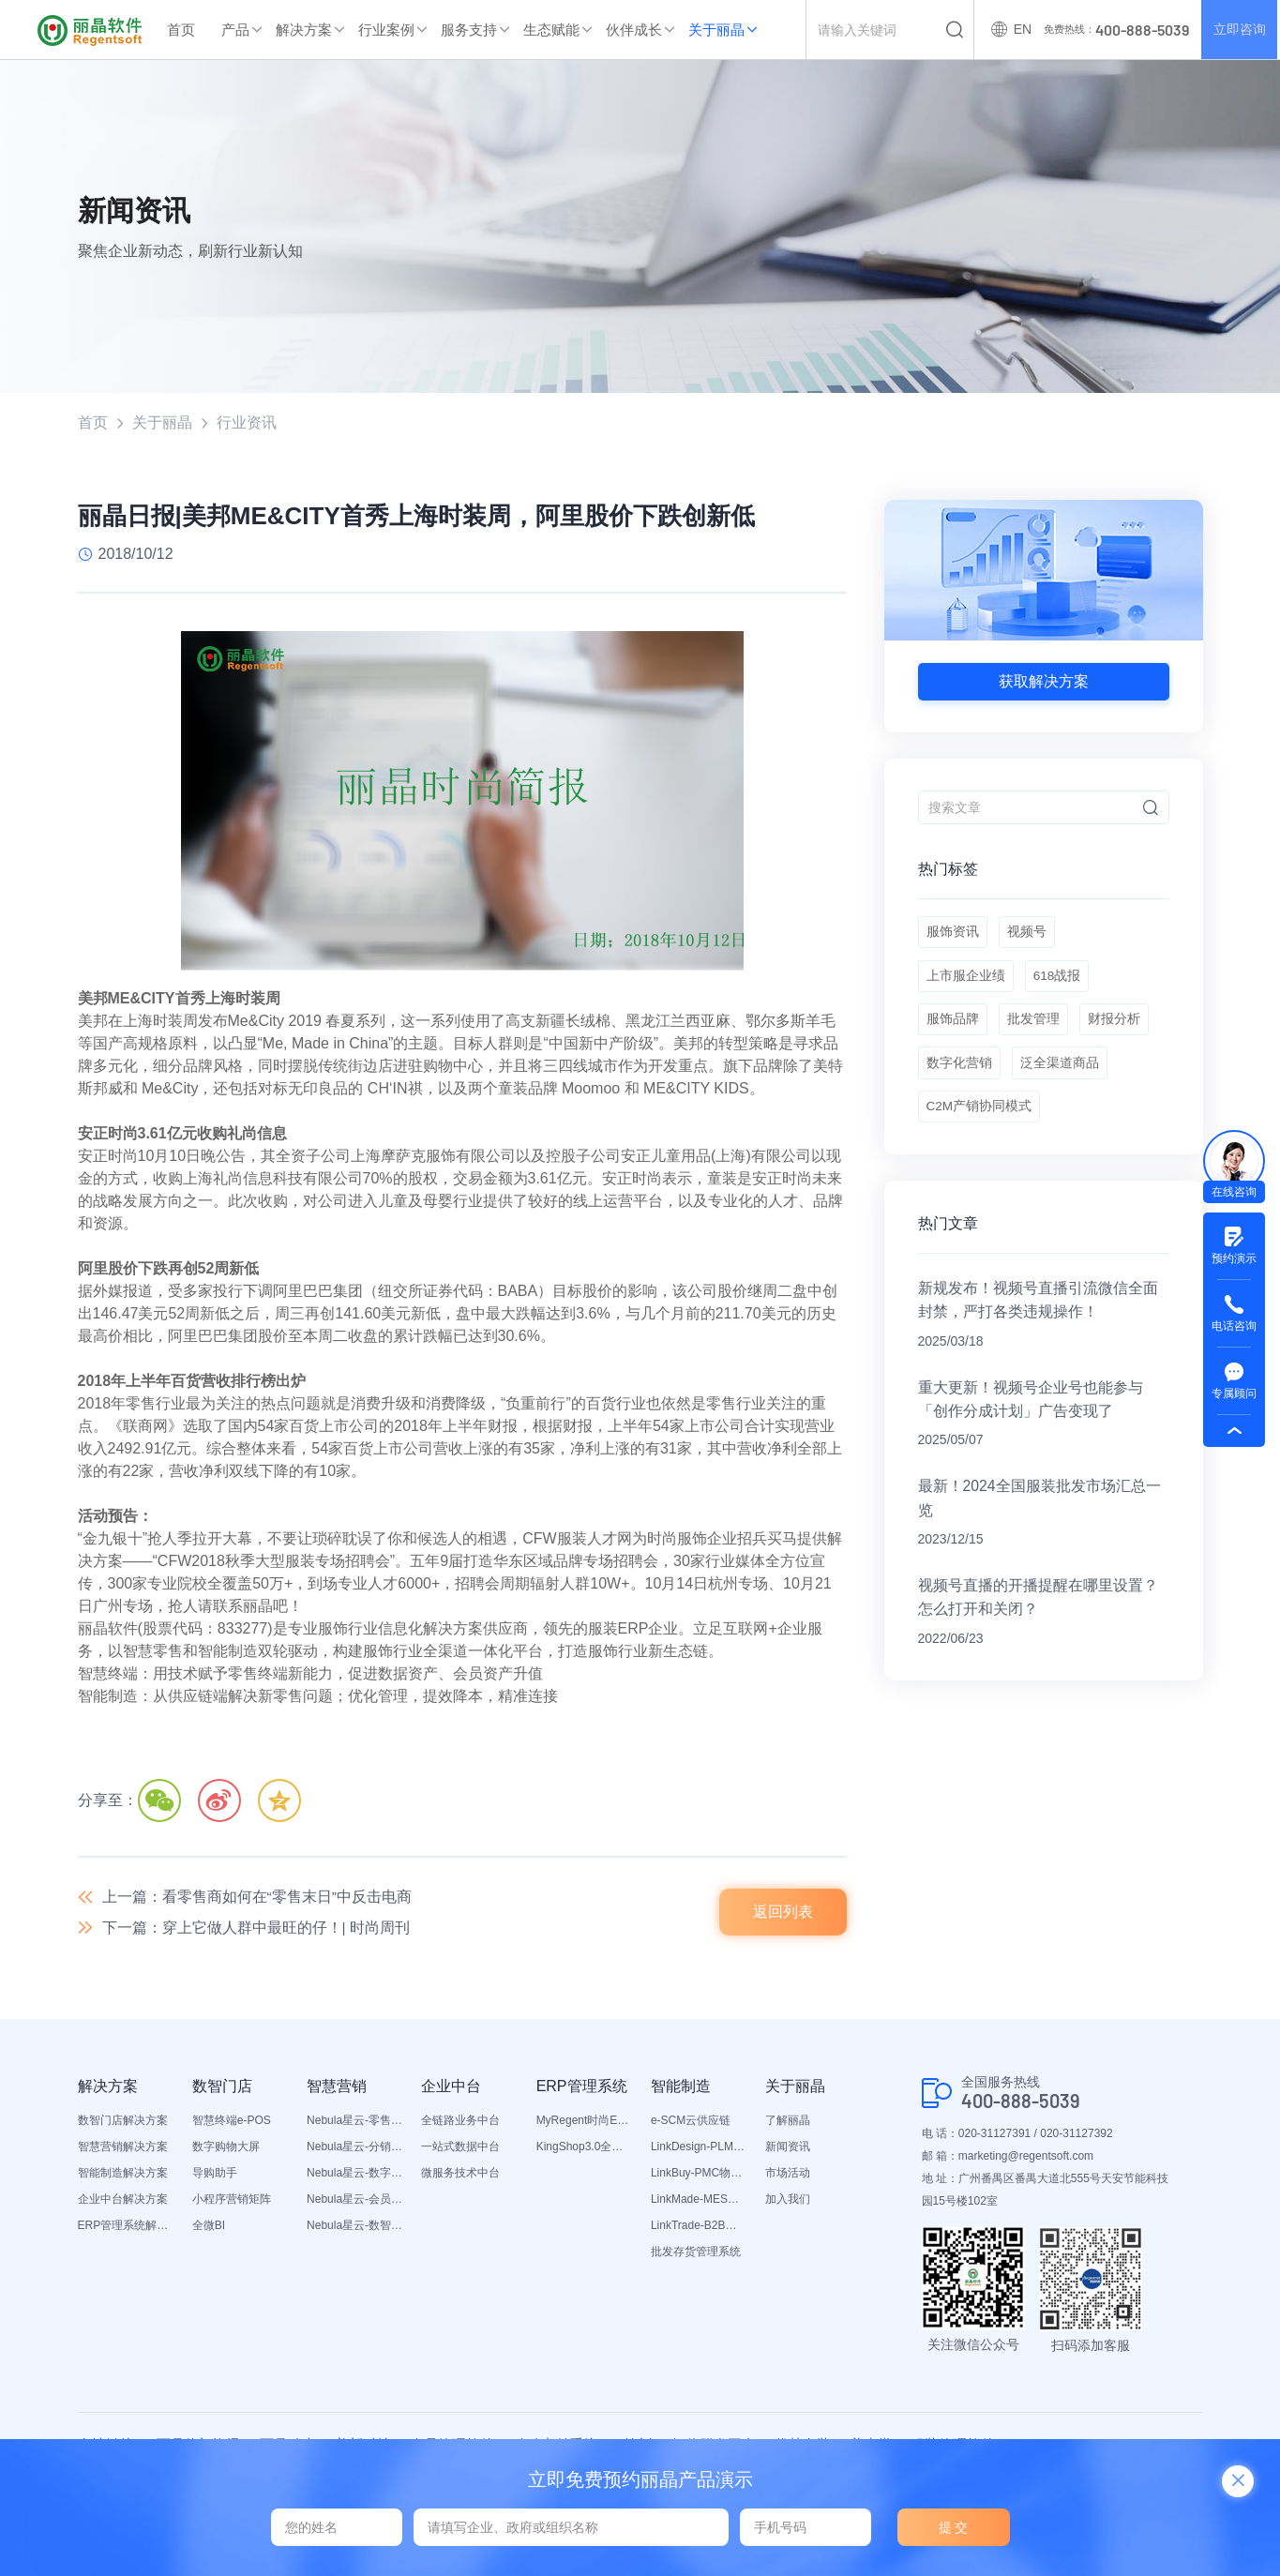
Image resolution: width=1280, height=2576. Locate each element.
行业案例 (386, 30)
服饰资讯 (952, 934)
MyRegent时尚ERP (584, 2123)
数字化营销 (959, 1075)
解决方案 (304, 30)
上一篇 (257, 1898)
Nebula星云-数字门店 (354, 2175)
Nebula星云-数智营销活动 (354, 2228)
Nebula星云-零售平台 (354, 2123)
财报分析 (1118, 1028)
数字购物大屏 (226, 2149)
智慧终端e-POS (231, 2123)
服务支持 (469, 30)
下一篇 (256, 1929)
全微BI (208, 2228)
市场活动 (787, 2175)
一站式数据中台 (460, 2149)
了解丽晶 (787, 2123)
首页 (181, 30)
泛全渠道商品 (1061, 1075)
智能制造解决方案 (123, 2175)
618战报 (1059, 981)
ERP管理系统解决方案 (125, 2228)
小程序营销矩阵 (231, 2201)
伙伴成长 (634, 30)
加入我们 (787, 2201)
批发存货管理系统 (696, 2254)
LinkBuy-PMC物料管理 (698, 2175)
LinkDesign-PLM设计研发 (698, 2149)
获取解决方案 (1044, 681)
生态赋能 (551, 30)
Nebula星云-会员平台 (354, 2201)
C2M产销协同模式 (979, 1122)
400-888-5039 (1020, 2103)
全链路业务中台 (460, 2123)
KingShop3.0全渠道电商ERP (584, 2149)
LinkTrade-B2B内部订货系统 (698, 2228)
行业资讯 (247, 422)
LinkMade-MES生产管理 (698, 2201)
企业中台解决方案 (123, 2201)
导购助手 (214, 2175)
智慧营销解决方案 (123, 2149)
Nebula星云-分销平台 (354, 2149)
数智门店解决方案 (123, 2123)
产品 (235, 30)
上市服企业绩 (965, 981)
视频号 (1028, 934)
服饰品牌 (952, 1028)
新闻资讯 (787, 2149)
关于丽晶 (716, 30)
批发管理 (1035, 1028)
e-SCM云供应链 (690, 2123)
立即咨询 (1238, 30)
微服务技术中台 (460, 2175)
